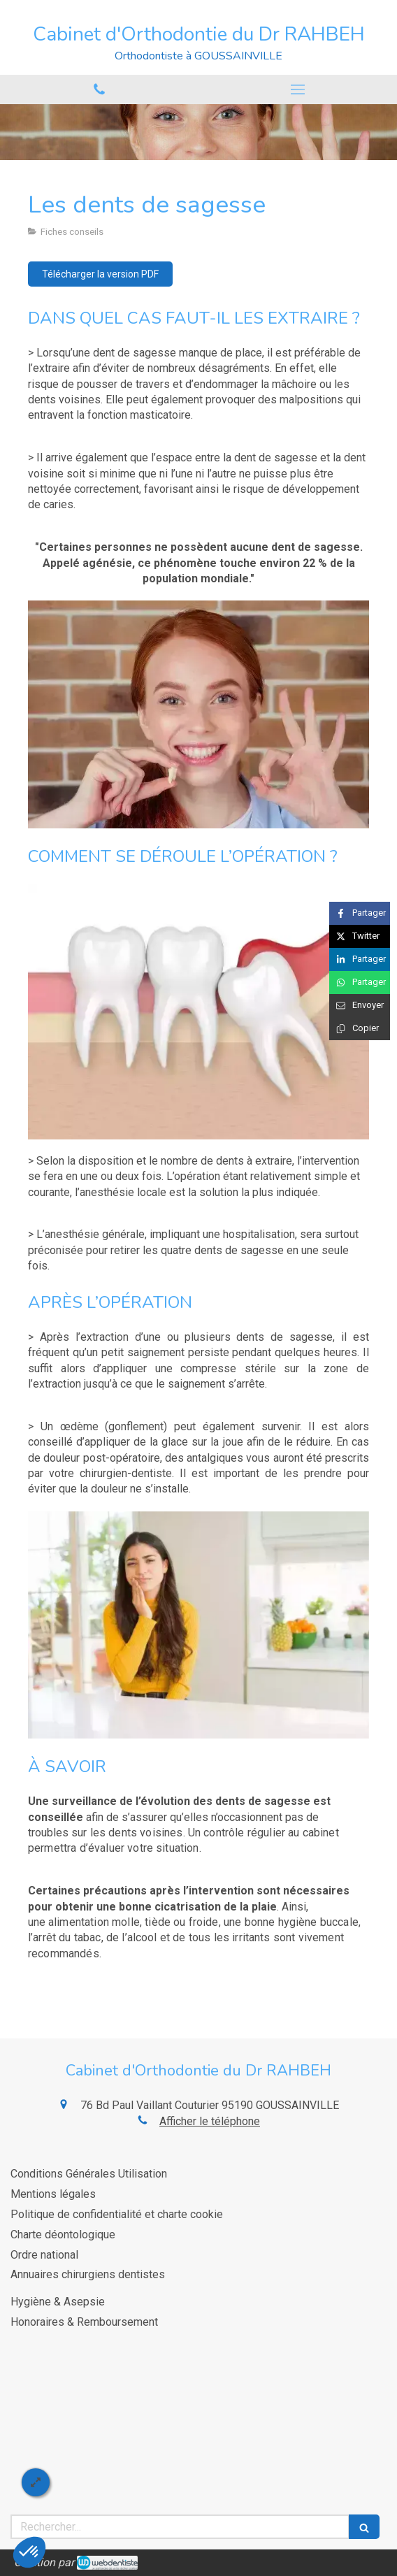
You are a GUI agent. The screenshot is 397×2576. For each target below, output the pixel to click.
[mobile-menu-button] (297, 89)
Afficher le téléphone (209, 2121)
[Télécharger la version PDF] (100, 274)
